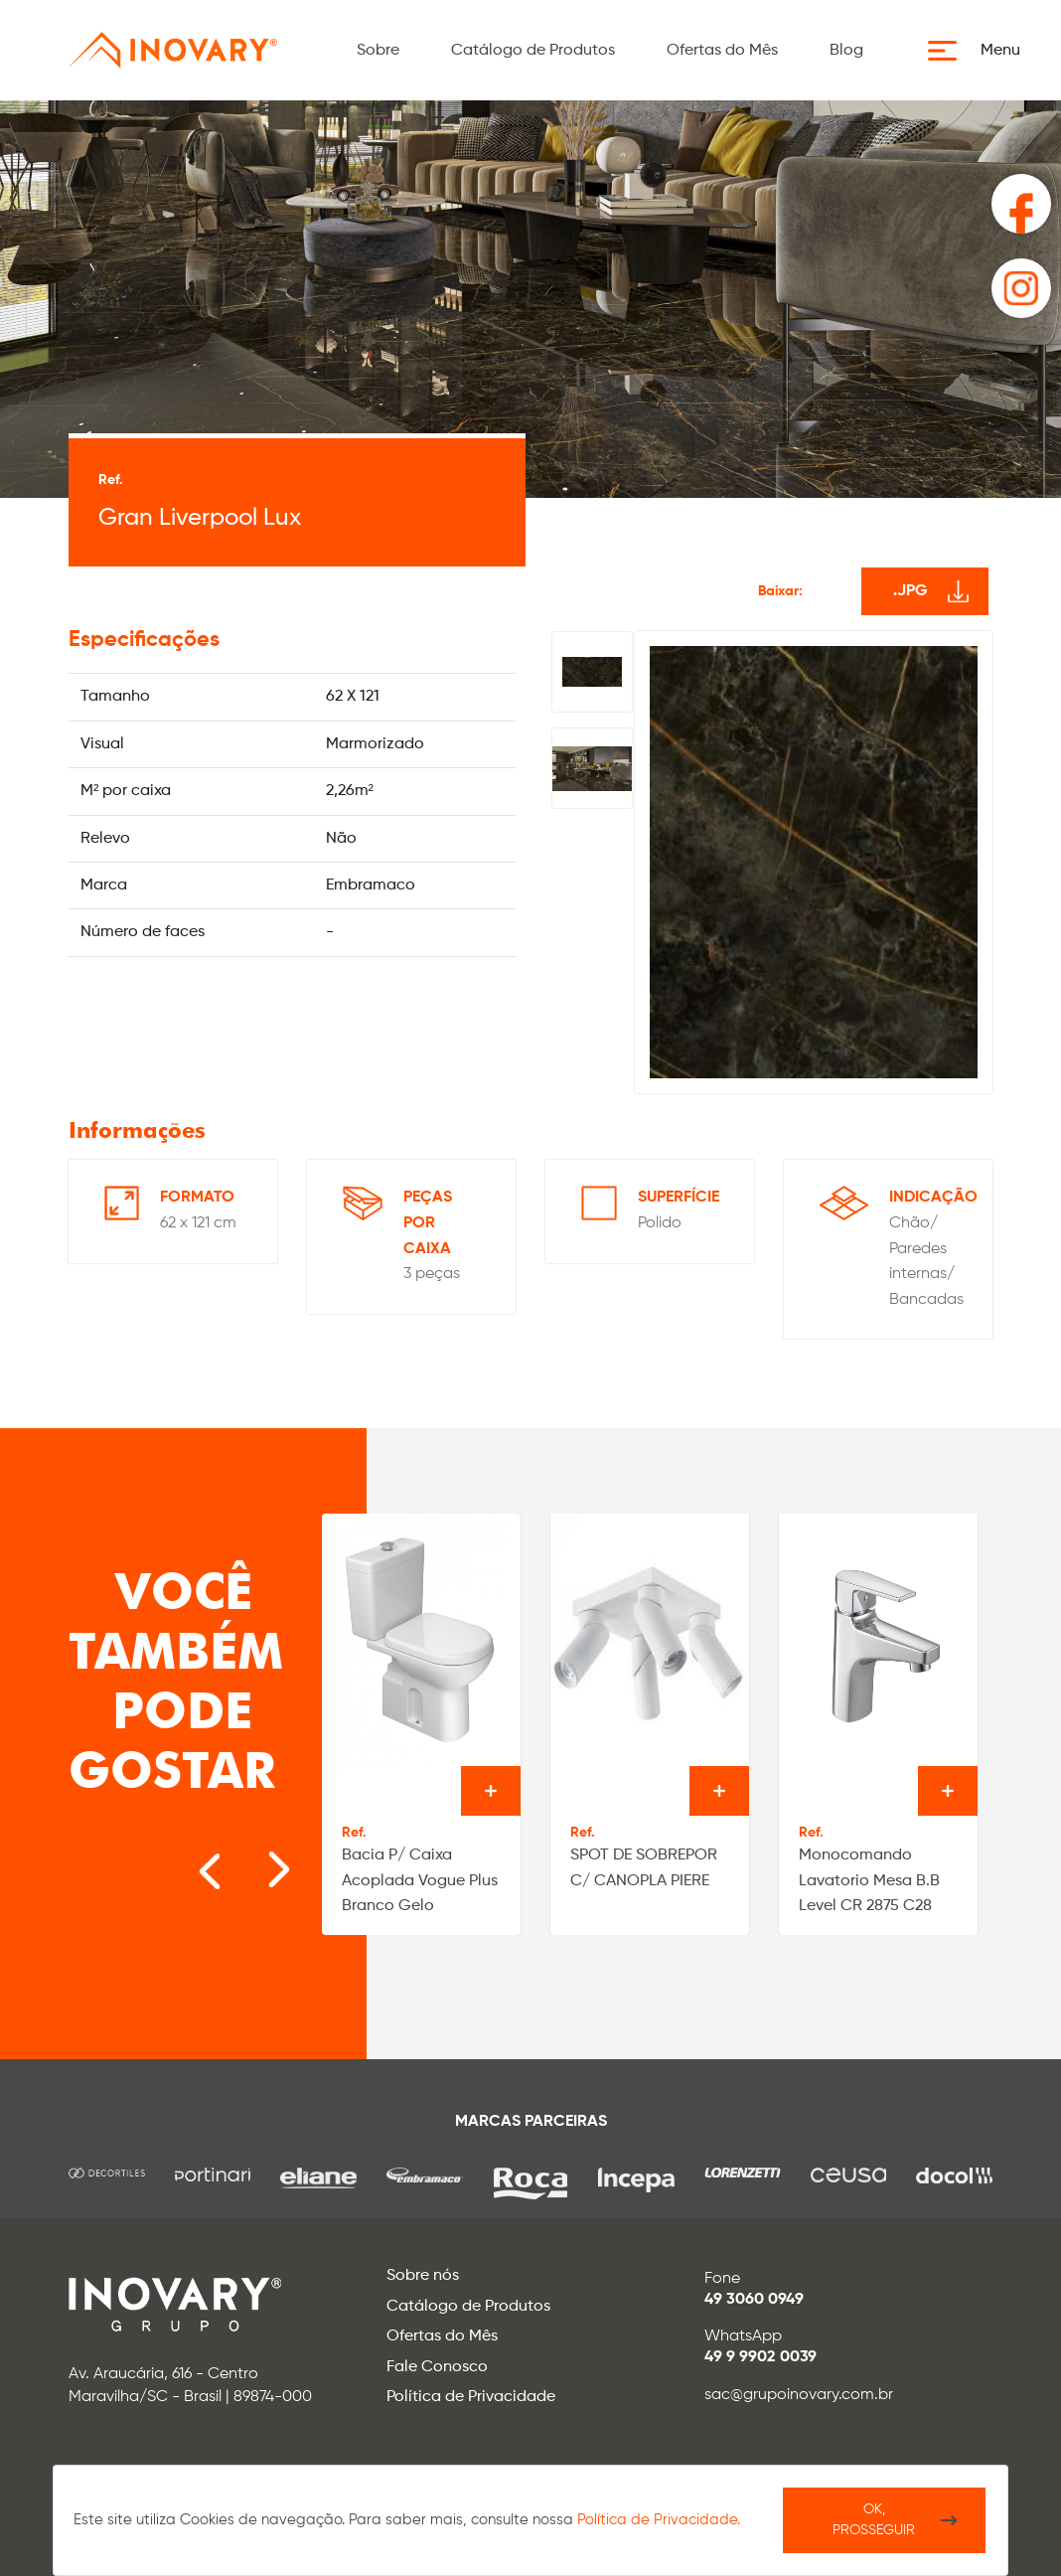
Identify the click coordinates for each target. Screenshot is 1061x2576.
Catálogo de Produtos (533, 51)
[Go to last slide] (189, 1859)
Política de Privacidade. (658, 2519)
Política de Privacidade (470, 2397)
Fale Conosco (437, 2367)
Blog (846, 51)
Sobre (378, 51)
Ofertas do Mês (722, 51)
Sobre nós (422, 2276)
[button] (980, 51)
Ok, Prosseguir (874, 2519)
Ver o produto (491, 1791)
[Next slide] (248, 1859)
